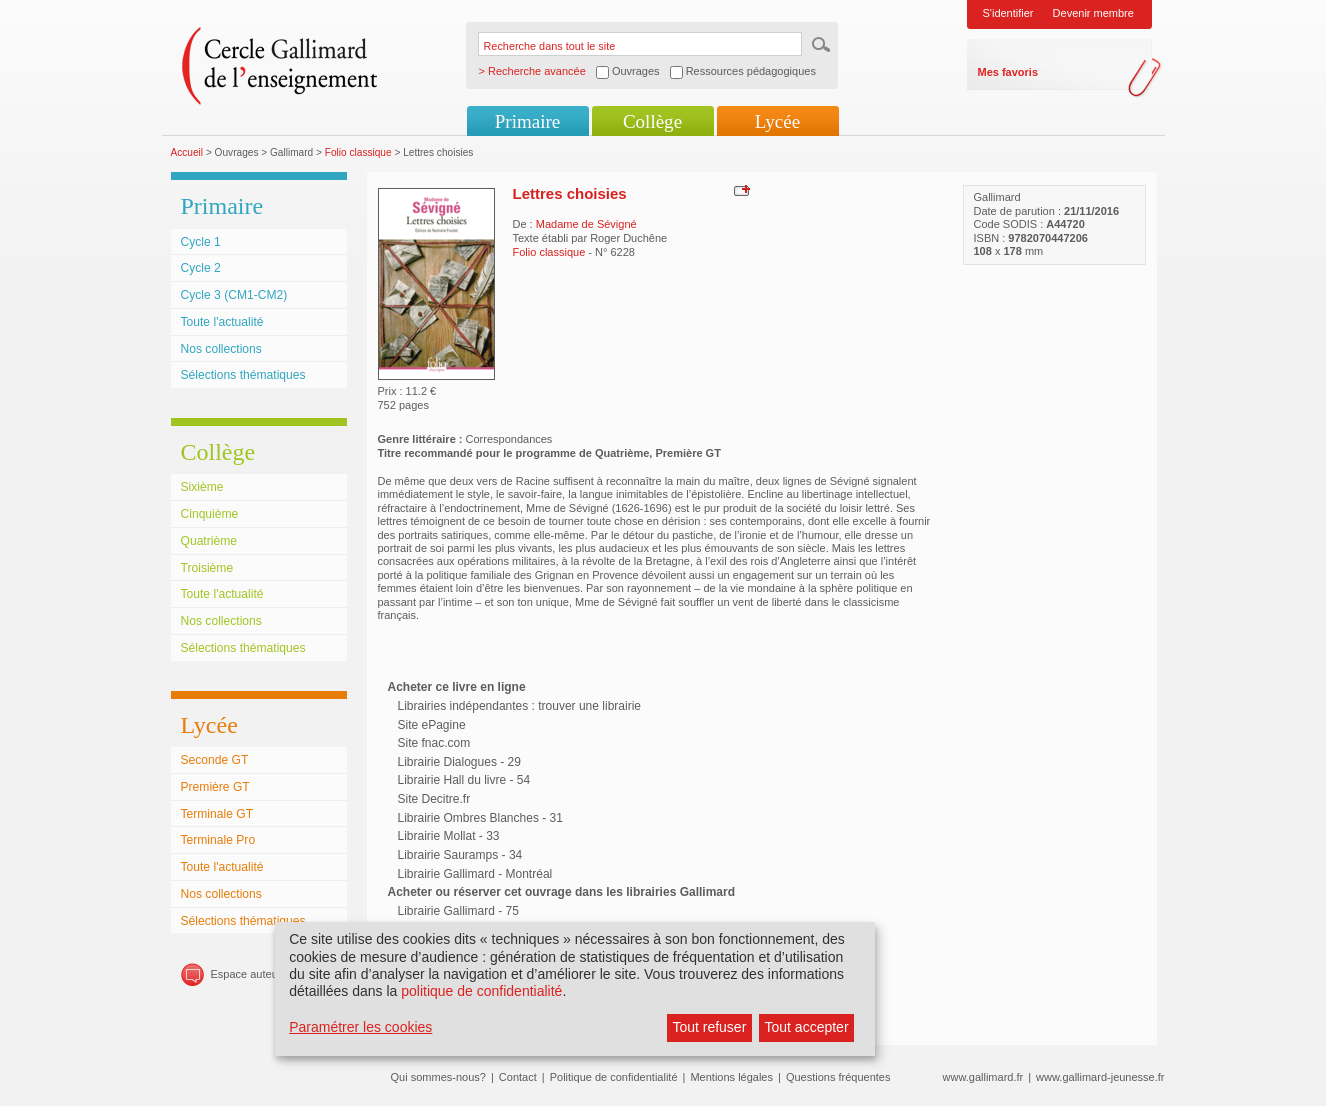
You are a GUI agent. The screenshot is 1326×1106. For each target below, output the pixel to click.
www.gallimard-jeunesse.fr (1100, 1077)
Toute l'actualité (222, 322)
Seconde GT (215, 760)
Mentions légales (731, 1077)
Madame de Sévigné (586, 224)
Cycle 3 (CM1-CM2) (234, 295)
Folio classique (358, 152)
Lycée (777, 121)
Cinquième (210, 514)
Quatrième (209, 541)
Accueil (187, 152)
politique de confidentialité (481, 991)
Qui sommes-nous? (438, 1077)
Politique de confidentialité (614, 1077)
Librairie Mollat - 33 (449, 836)
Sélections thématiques (243, 375)
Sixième (202, 487)
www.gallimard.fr (983, 1077)
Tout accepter (807, 1027)
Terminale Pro (218, 840)
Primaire (527, 121)
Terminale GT (217, 814)
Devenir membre (1093, 13)
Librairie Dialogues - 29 (459, 762)
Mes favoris (1008, 72)
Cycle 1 (201, 242)
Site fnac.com (434, 743)
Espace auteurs (249, 974)
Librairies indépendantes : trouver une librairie (519, 706)
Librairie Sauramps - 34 (460, 855)
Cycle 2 (201, 268)
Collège (652, 121)
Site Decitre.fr (434, 799)
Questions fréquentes (838, 1077)
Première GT (215, 787)
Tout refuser (709, 1027)
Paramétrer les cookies (360, 1027)
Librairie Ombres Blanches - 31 (480, 818)
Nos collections (221, 349)
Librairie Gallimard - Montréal (475, 874)
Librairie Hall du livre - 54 (464, 780)
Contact (518, 1077)
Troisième (207, 568)
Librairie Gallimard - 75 (458, 911)
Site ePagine (432, 725)
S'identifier (1008, 13)
